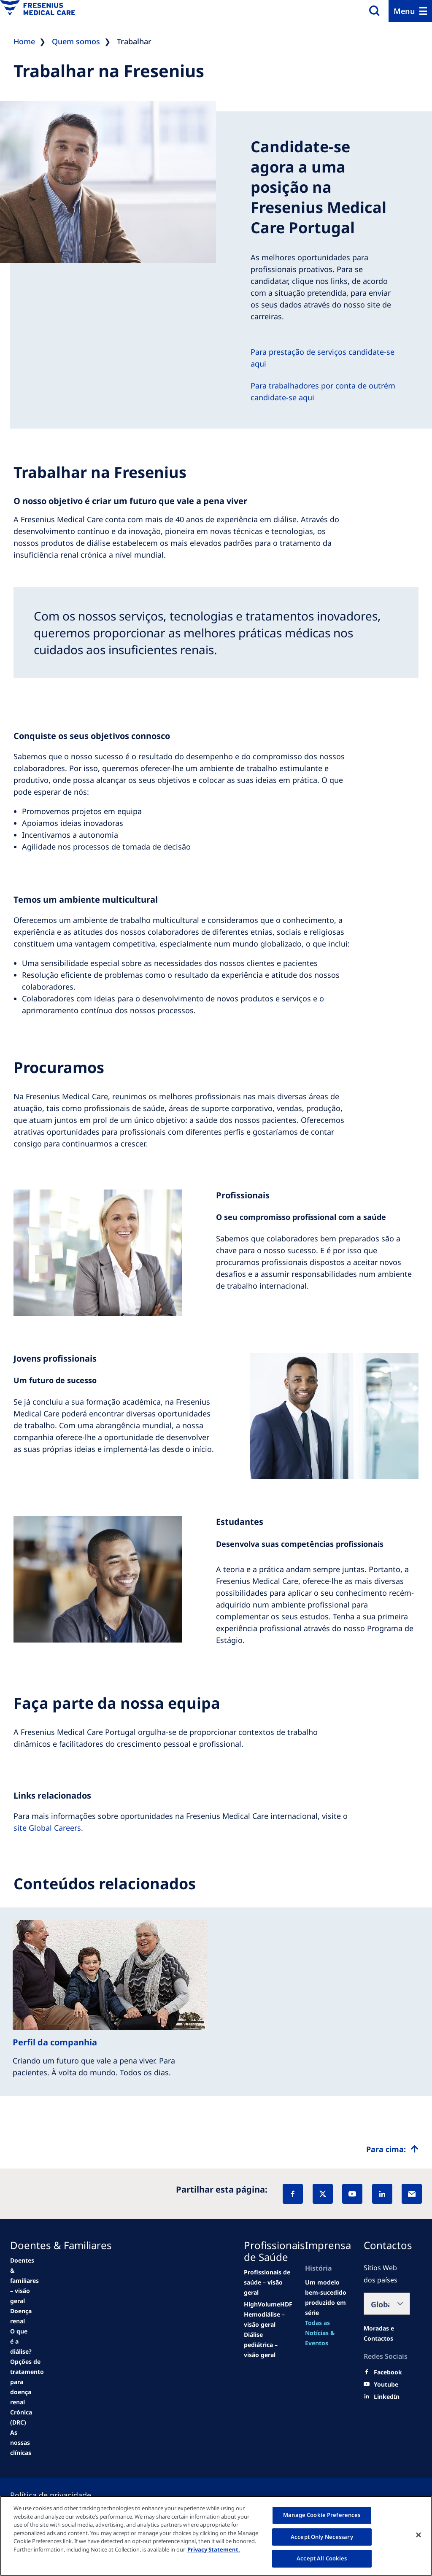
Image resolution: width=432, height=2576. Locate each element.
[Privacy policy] (60, 2495)
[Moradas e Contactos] (387, 2333)
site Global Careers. (48, 1828)
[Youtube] (386, 2384)
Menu (404, 11)
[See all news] (27, 2392)
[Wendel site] (21, 2316)
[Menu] (410, 11)
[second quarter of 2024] (21, 2341)
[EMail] (412, 2194)
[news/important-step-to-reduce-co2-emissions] (24, 2280)
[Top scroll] (392, 2149)
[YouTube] (352, 2194)
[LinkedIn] (382, 2194)
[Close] (418, 2535)
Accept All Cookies (322, 2558)
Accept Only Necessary (322, 2537)
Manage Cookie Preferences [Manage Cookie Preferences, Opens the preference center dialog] (321, 2515)
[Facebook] (293, 2194)
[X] (323, 2194)
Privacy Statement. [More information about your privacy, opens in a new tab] (213, 2549)
